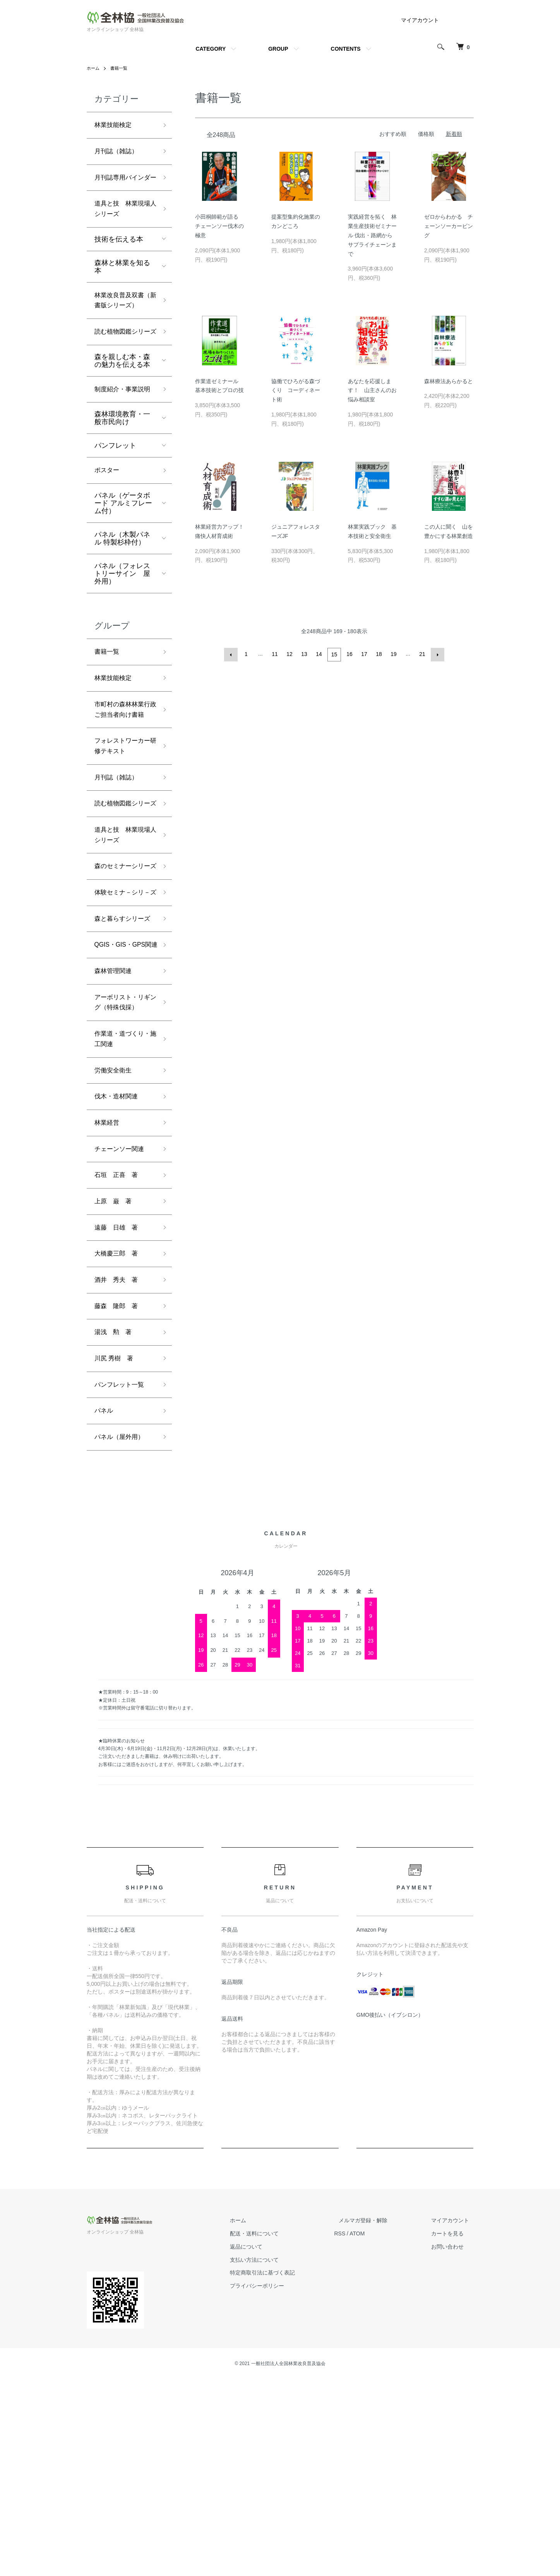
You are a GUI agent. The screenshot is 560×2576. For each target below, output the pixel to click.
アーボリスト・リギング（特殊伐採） (122, 1166)
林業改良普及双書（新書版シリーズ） (122, 327)
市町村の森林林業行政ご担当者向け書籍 (122, 782)
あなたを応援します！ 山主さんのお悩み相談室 (372, 390)
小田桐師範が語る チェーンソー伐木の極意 (219, 226)
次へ (436, 654)
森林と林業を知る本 (122, 286)
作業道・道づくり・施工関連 (118, 1211)
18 (378, 654)
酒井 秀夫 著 (118, 1467)
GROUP (278, 49)
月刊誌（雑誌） (118, 154)
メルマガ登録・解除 (376, 2417)
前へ (232, 654)
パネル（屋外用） (122, 1633)
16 (349, 654)
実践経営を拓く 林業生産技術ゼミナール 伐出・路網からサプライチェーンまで (372, 235)
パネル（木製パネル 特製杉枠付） (122, 600)
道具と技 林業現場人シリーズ (122, 227)
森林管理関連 (115, 1126)
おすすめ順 (392, 134)
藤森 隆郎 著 (118, 1495)
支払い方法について (276, 2456)
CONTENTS (346, 49)
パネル (104, 1605)
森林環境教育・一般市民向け (122, 479)
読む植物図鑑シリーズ (122, 373)
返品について (268, 2443)
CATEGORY (210, 49)
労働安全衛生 (115, 1245)
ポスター (108, 532)
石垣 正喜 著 (118, 1356)
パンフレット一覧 (122, 1577)
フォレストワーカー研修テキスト (122, 828)
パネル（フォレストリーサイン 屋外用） (122, 635)
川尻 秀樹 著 (116, 1550)
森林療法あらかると (448, 381)
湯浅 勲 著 (115, 1522)
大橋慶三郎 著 (118, 1439)
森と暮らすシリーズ (122, 1053)
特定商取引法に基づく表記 (284, 2469)
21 (422, 654)
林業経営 (108, 1301)
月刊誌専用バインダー (122, 187)
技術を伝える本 (118, 258)
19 (393, 654)
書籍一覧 (120, 68)
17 (364, 654)
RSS (357, 2430)
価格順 (426, 134)
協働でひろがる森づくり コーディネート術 (295, 390)
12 (290, 654)
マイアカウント (420, 20)
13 (305, 654)
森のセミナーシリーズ (122, 974)
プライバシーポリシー (279, 2483)
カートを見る (452, 2430)
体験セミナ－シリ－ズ (122, 1014)
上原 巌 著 (115, 1383)
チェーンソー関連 (122, 1328)
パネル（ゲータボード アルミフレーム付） (123, 565)
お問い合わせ (452, 2443)
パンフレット (115, 506)
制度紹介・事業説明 (122, 444)
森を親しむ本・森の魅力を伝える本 (122, 408)
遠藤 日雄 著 (118, 1411)
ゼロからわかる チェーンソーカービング (448, 226)
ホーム (94, 68)
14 (320, 654)
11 (275, 654)
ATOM (374, 2430)
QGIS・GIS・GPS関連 (123, 1093)
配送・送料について (276, 2430)
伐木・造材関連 (118, 1273)
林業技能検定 (115, 126)
